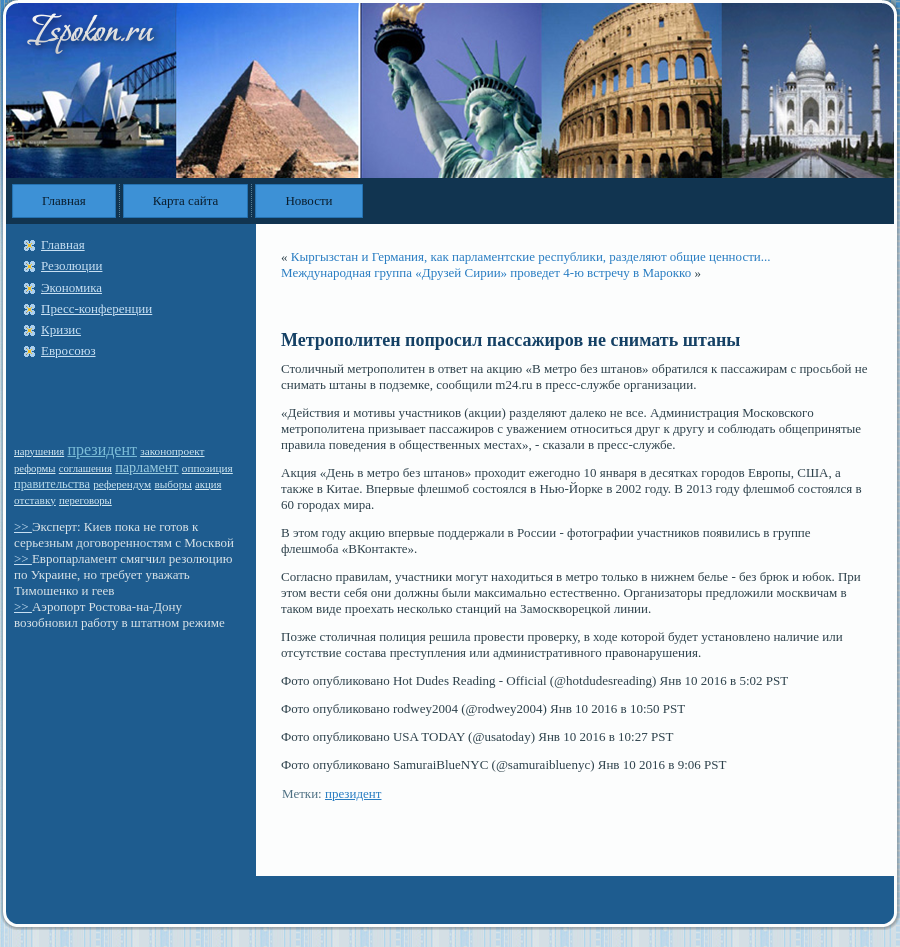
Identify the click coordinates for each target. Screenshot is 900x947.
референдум (122, 484)
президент (102, 449)
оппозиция (207, 468)
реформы (35, 468)
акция (208, 484)
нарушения (39, 451)
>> (23, 526)
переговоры (85, 500)
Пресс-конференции (96, 308)
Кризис (61, 329)
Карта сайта (186, 200)
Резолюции (71, 265)
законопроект (172, 451)
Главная (64, 200)
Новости (308, 200)
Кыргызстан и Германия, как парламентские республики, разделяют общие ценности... (531, 256)
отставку (35, 500)
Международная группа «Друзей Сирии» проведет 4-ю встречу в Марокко (486, 272)
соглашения (85, 468)
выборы (172, 484)
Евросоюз (68, 350)
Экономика (71, 287)
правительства (52, 484)
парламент (146, 467)
